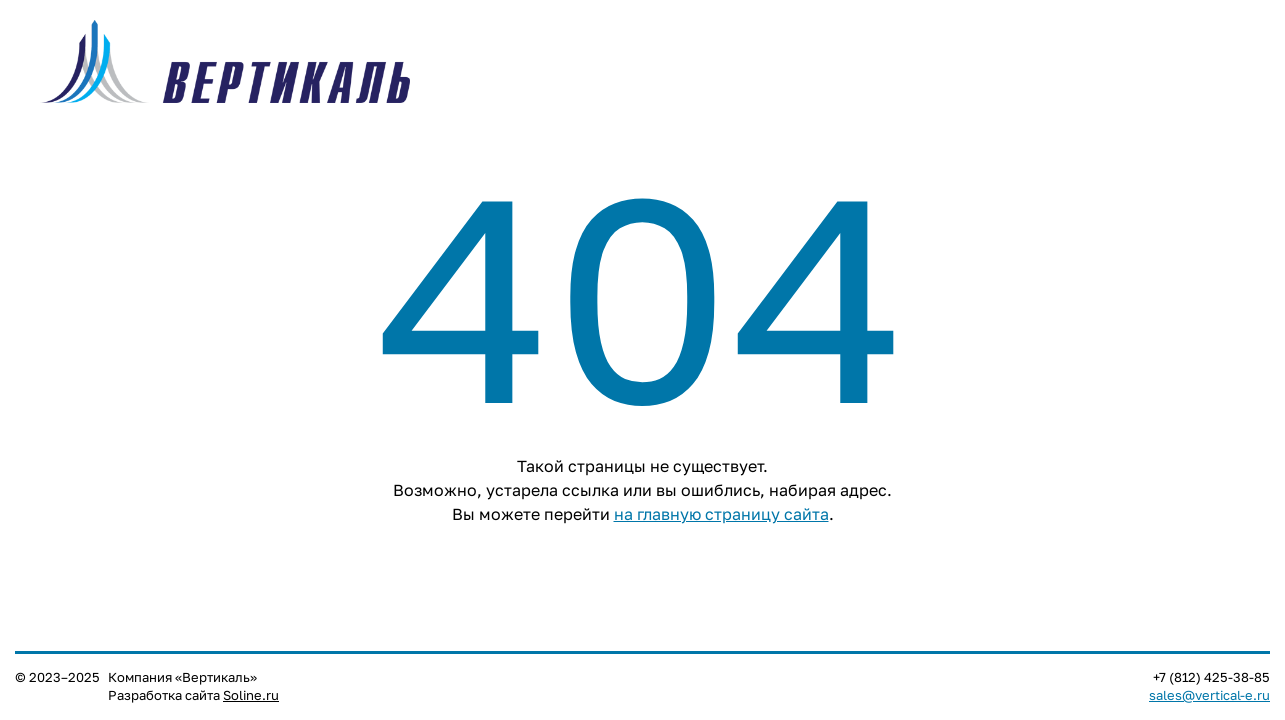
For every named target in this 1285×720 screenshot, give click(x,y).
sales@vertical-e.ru (1209, 695)
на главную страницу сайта (721, 514)
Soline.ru (251, 695)
